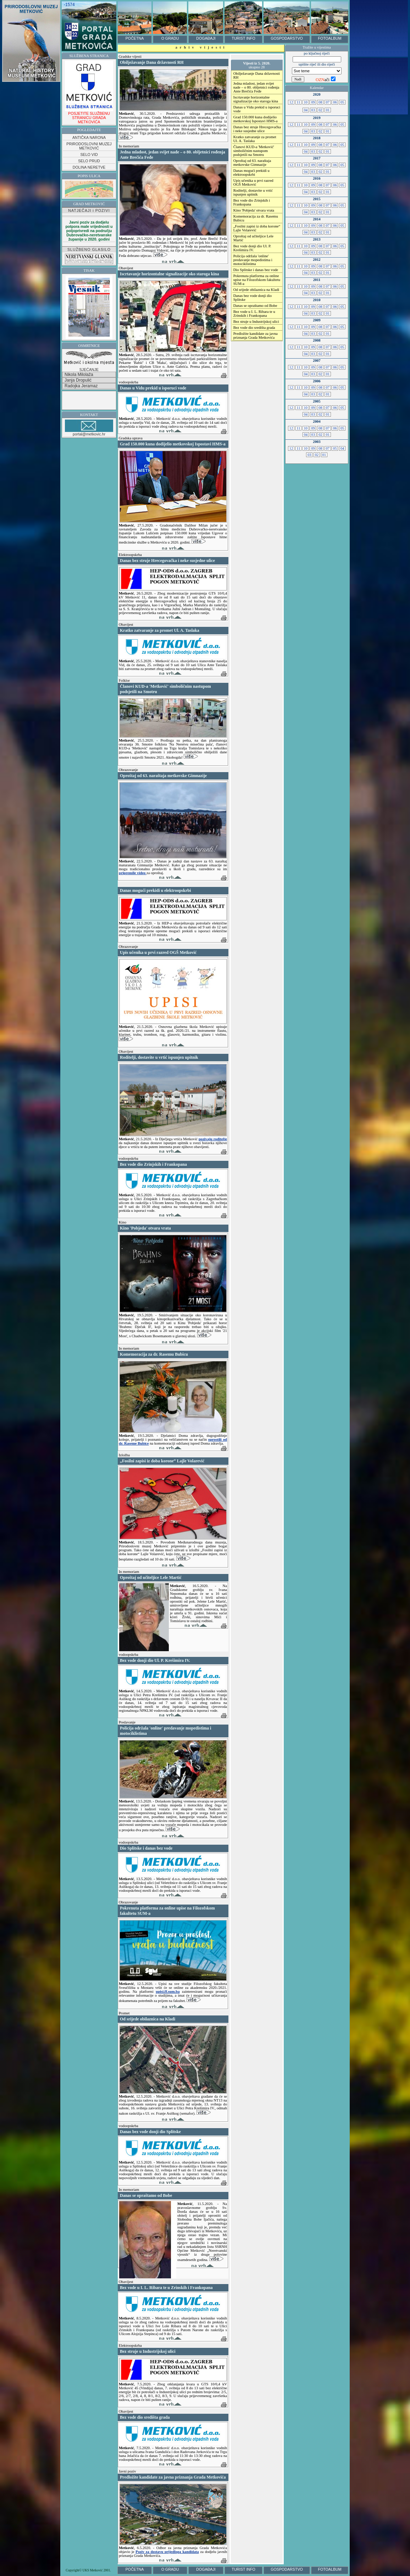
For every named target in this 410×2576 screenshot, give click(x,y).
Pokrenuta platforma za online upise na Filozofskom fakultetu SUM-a (256, 280)
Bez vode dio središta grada (254, 328)
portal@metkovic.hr (89, 428)
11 (298, 102)
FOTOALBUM (329, 38)
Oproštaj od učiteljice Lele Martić (253, 238)
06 (335, 102)
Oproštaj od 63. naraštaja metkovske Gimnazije (252, 163)
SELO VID (89, 154)
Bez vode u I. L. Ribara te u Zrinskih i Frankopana (254, 313)
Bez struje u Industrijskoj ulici (256, 322)
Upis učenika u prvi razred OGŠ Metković (253, 182)
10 (306, 102)
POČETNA (135, 38)
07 (328, 102)
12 (291, 102)
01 (328, 110)
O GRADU (170, 38)
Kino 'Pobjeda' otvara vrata (253, 210)
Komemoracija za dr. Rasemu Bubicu (255, 218)
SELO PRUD (89, 161)
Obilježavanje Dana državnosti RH (256, 75)
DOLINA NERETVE (89, 167)
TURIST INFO (243, 38)
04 (306, 110)
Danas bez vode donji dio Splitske (252, 298)
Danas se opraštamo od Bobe (255, 306)
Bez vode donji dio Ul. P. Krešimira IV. (252, 248)
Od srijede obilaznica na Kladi (256, 290)
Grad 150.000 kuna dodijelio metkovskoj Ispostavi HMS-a (255, 119)
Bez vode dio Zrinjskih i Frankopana (251, 202)
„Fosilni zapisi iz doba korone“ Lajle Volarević (257, 228)
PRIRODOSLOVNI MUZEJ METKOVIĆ (88, 146)
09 (313, 102)
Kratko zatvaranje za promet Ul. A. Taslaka (254, 139)
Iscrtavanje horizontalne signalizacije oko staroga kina (255, 99)
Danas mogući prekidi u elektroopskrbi (251, 172)
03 (313, 110)
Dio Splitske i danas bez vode (255, 270)
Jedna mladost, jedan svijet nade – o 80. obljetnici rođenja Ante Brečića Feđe (256, 87)
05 (342, 102)
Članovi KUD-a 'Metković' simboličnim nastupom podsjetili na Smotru (253, 151)
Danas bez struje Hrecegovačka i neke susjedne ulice (257, 129)
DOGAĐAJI (205, 38)
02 (320, 110)
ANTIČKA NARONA (89, 137)
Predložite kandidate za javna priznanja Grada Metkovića (255, 335)
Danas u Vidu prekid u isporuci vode (257, 109)
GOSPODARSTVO (287, 38)
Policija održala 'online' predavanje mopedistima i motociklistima (252, 260)
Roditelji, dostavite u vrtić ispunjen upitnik (253, 192)
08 (320, 102)
